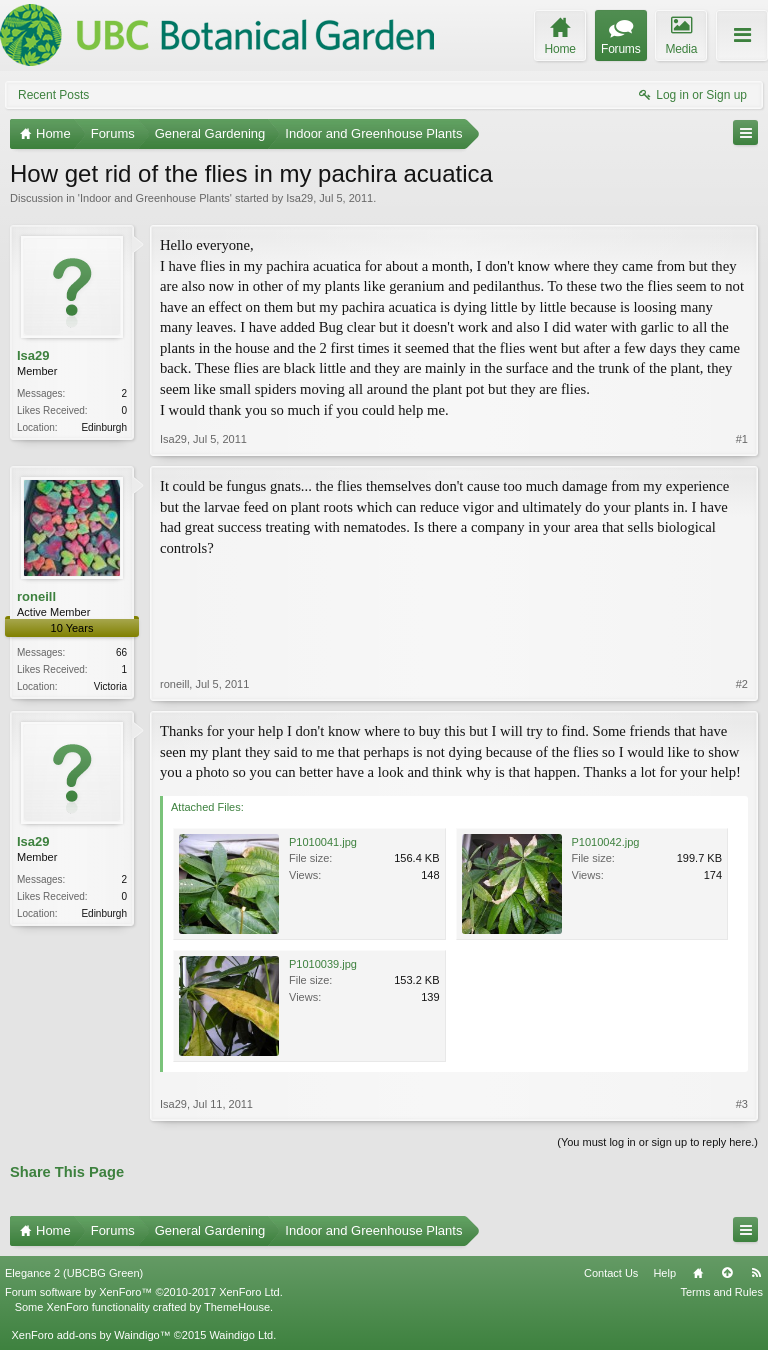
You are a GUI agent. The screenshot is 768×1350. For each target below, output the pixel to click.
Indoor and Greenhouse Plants (155, 198)
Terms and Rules (721, 1292)
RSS (756, 1273)
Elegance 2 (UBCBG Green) (74, 1273)
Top (727, 1273)
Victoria (110, 686)
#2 (742, 684)
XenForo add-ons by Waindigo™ (90, 1335)
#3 (742, 1104)
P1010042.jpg (606, 842)
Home (698, 1273)
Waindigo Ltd (241, 1335)
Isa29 (299, 198)
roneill (36, 596)
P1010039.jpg (323, 964)
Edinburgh (104, 427)
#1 (742, 439)
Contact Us (611, 1273)
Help (664, 1273)
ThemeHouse (237, 1307)
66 (121, 652)
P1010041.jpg (323, 842)
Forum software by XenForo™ (144, 1292)
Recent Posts (53, 95)
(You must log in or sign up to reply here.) (657, 1142)
